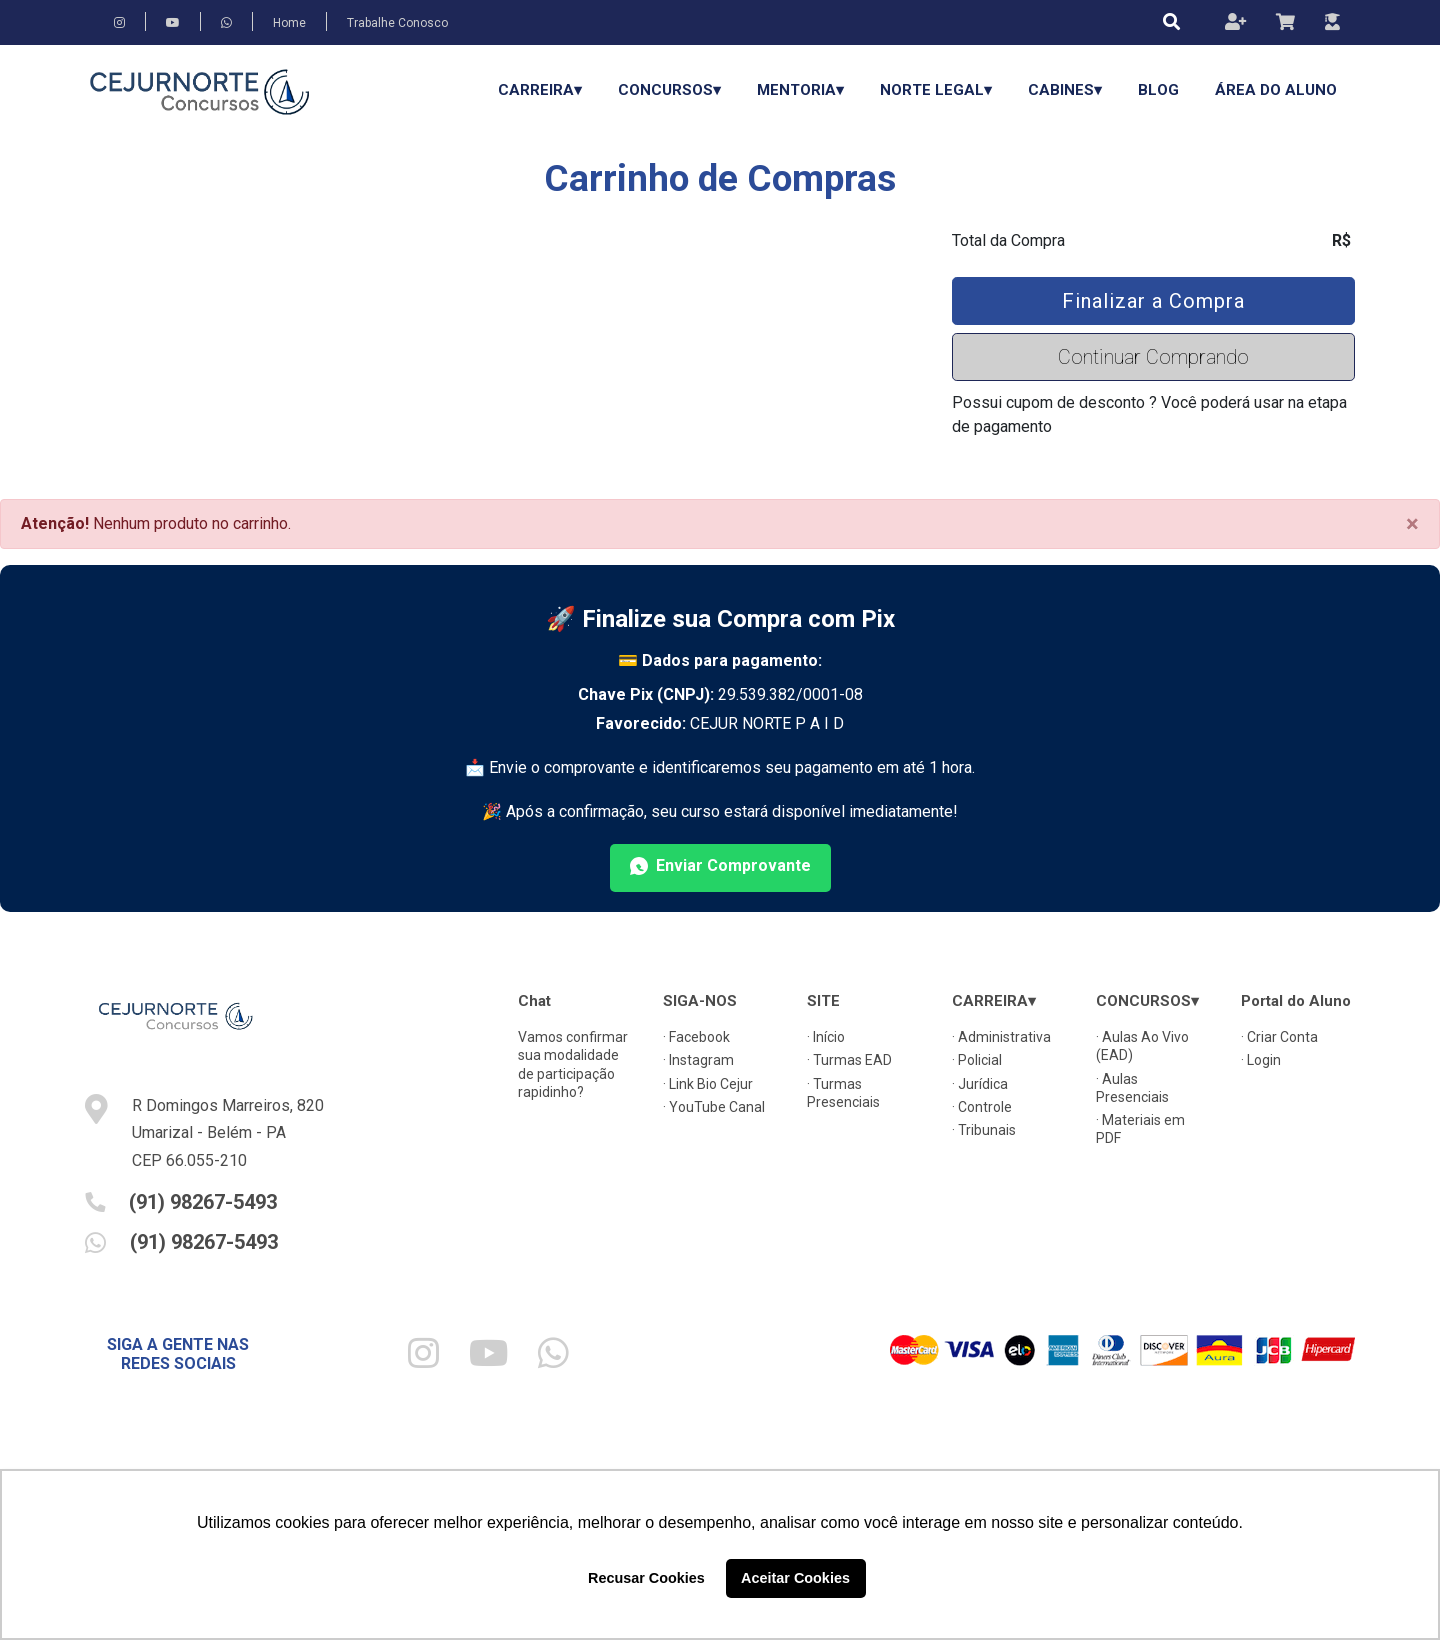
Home (289, 23)
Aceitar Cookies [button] (795, 1578)
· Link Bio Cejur (708, 1084)
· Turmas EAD (849, 1060)
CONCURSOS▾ (669, 90)
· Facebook (696, 1037)
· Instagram (698, 1060)
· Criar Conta (1279, 1037)
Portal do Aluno (1296, 1001)
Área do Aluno (1276, 90)
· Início (826, 1037)
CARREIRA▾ (540, 90)
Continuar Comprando (1153, 357)
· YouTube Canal (714, 1107)
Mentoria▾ (800, 90)
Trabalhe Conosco (397, 23)
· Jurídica (980, 1084)
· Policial (977, 1060)
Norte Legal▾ (936, 90)
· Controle (982, 1107)
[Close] (1412, 524)
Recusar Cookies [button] (646, 1578)
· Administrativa (1001, 1037)
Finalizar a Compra (1153, 301)
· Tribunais (984, 1130)
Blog (1158, 90)
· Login (1261, 1060)
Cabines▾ (1065, 90)
